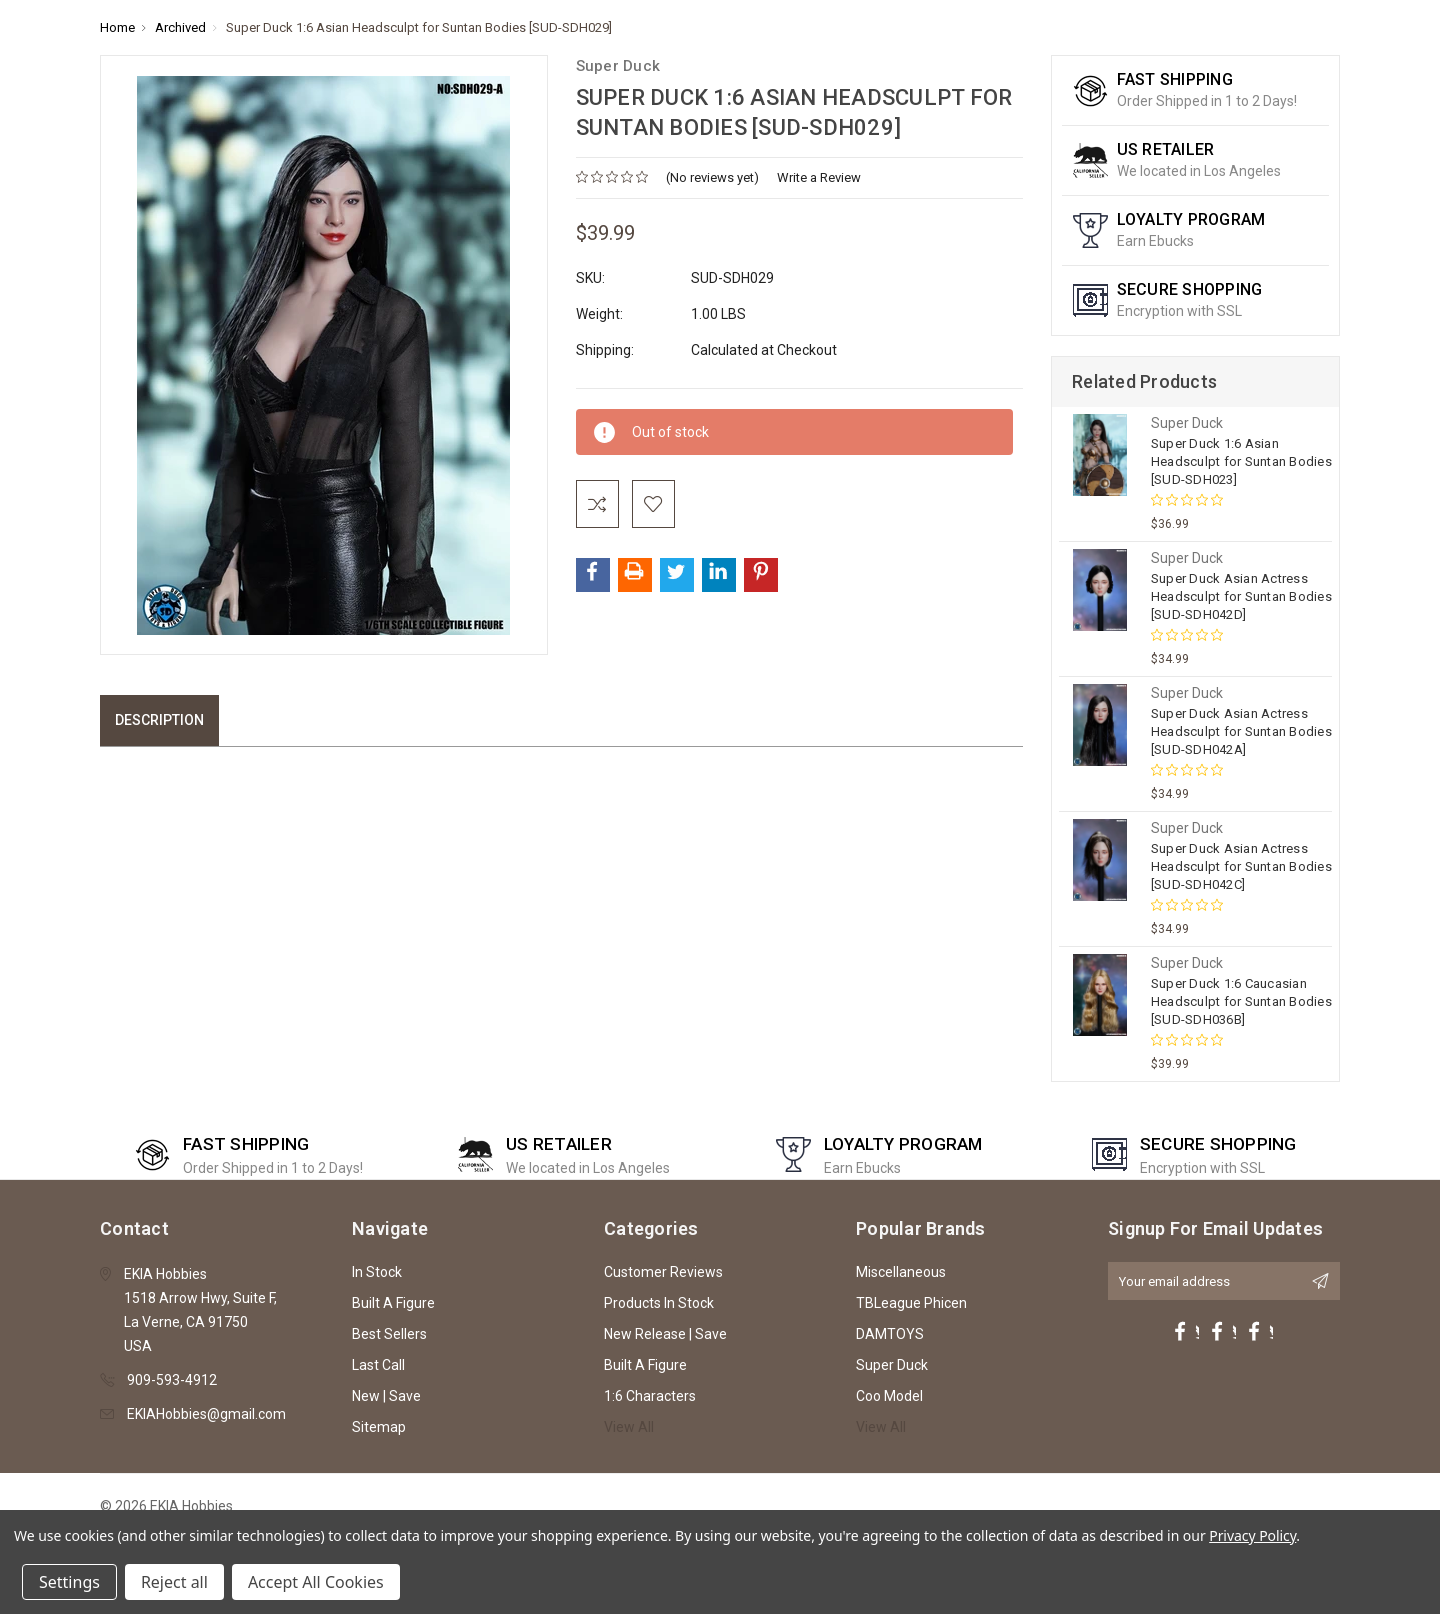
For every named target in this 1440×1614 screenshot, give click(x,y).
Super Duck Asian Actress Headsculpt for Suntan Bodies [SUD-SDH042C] (1241, 866)
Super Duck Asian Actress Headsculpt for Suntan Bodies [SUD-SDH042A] (1241, 731)
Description (159, 720)
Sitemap (379, 1427)
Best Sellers (389, 1334)
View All (629, 1427)
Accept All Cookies (316, 1582)
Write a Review (819, 177)
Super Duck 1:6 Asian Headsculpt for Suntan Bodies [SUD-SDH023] (1241, 461)
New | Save (386, 1396)
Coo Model (889, 1396)
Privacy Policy (1252, 1535)
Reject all (174, 1582)
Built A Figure (393, 1303)
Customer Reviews (663, 1272)
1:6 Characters (650, 1396)
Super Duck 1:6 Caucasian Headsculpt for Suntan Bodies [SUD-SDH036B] (1241, 1001)
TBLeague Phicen (911, 1303)
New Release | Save (665, 1334)
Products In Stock (659, 1303)
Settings (69, 1582)
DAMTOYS (890, 1334)
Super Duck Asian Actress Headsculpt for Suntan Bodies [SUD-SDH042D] (1241, 596)
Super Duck (892, 1365)
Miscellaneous (901, 1272)
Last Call (378, 1365)
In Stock (377, 1272)
